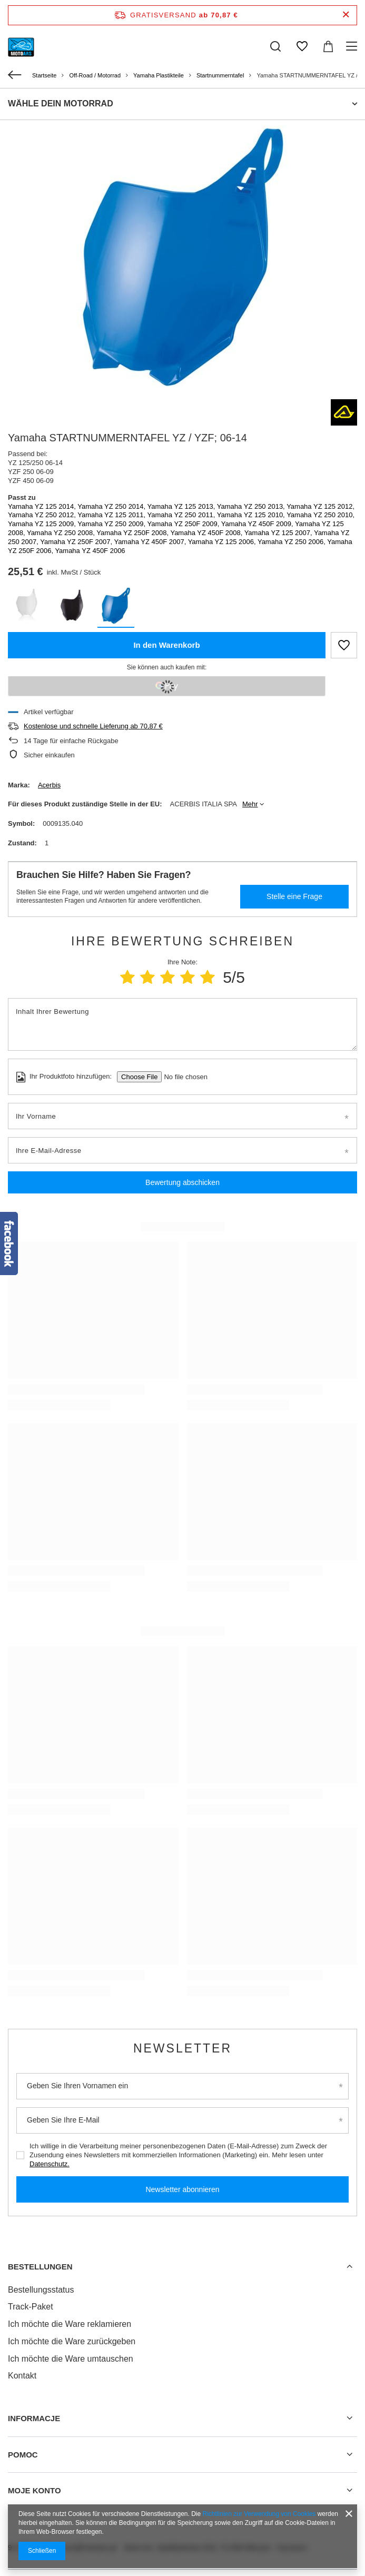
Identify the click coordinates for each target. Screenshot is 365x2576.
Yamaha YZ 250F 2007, (77, 542)
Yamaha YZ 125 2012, (320, 506)
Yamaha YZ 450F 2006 (90, 551)
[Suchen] (275, 46)
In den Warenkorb (166, 644)
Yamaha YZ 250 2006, (292, 542)
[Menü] (353, 46)
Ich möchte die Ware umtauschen (70, 2358)
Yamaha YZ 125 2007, (279, 533)
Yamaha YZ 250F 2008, (133, 533)
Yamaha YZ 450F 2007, (151, 542)
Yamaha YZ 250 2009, (112, 524)
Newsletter (182, 2048)
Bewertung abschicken (182, 1182)
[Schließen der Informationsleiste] (346, 15)
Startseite (44, 75)
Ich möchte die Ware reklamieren (69, 2324)
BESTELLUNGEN (40, 2266)
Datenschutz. (49, 2164)
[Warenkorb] (328, 46)
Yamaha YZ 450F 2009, (258, 524)
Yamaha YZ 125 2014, (42, 506)
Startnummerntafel (220, 75)
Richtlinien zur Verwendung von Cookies (259, 2514)
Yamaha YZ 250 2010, (320, 515)
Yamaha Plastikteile (158, 75)
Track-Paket (30, 2306)
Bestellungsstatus (41, 2289)
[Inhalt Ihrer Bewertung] (182, 1024)
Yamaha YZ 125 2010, (252, 515)
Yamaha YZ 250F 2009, (184, 524)
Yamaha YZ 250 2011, (182, 515)
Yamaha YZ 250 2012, (42, 515)
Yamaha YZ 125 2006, (223, 542)
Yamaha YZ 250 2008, (61, 533)
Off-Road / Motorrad (95, 75)
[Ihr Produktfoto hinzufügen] (181, 1076)
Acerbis (49, 785)
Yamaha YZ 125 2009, (42, 524)
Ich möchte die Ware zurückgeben (71, 2341)
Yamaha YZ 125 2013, (182, 506)
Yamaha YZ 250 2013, (252, 506)
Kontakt (22, 2375)
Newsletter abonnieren (182, 2189)
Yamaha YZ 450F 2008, (207, 533)
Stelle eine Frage (294, 896)
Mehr (250, 804)
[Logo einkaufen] (21, 46)
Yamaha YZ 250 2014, (112, 506)
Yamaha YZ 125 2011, (112, 515)
